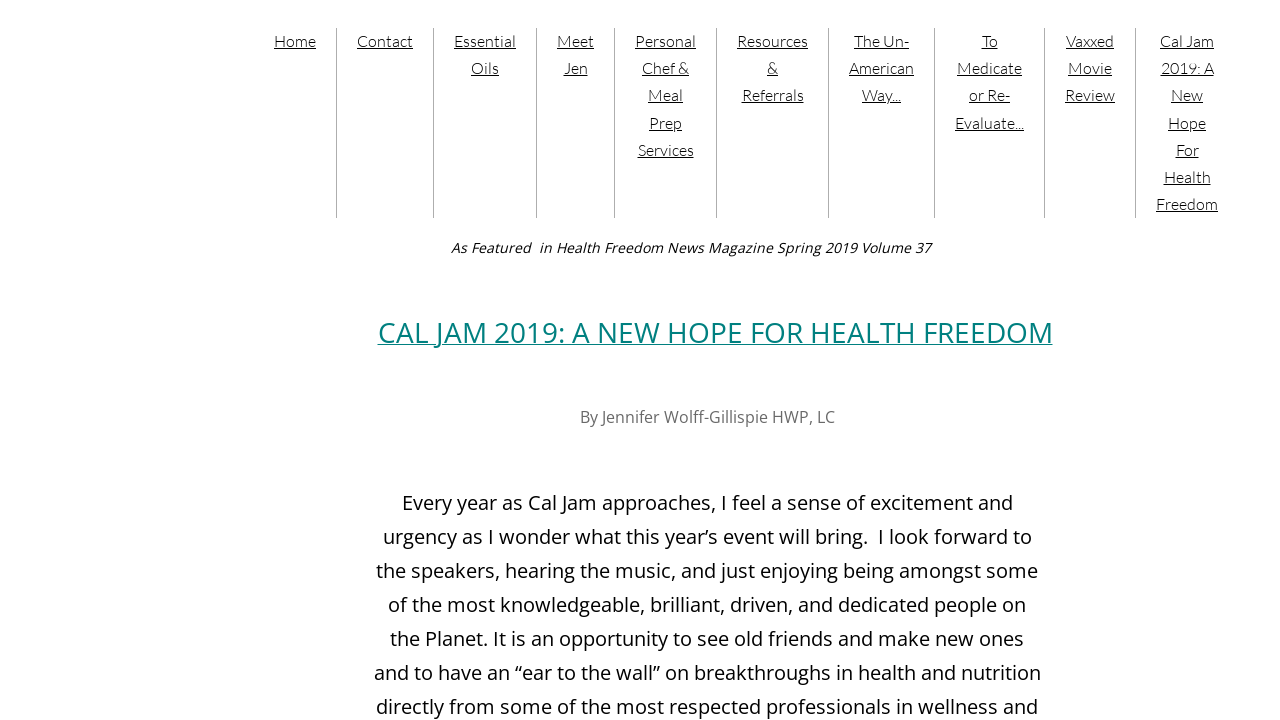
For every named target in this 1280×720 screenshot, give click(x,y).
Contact (385, 41)
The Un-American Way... (881, 68)
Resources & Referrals (772, 68)
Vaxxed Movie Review (1090, 68)
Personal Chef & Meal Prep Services (665, 95)
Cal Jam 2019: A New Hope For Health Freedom (1187, 122)
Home (295, 41)
